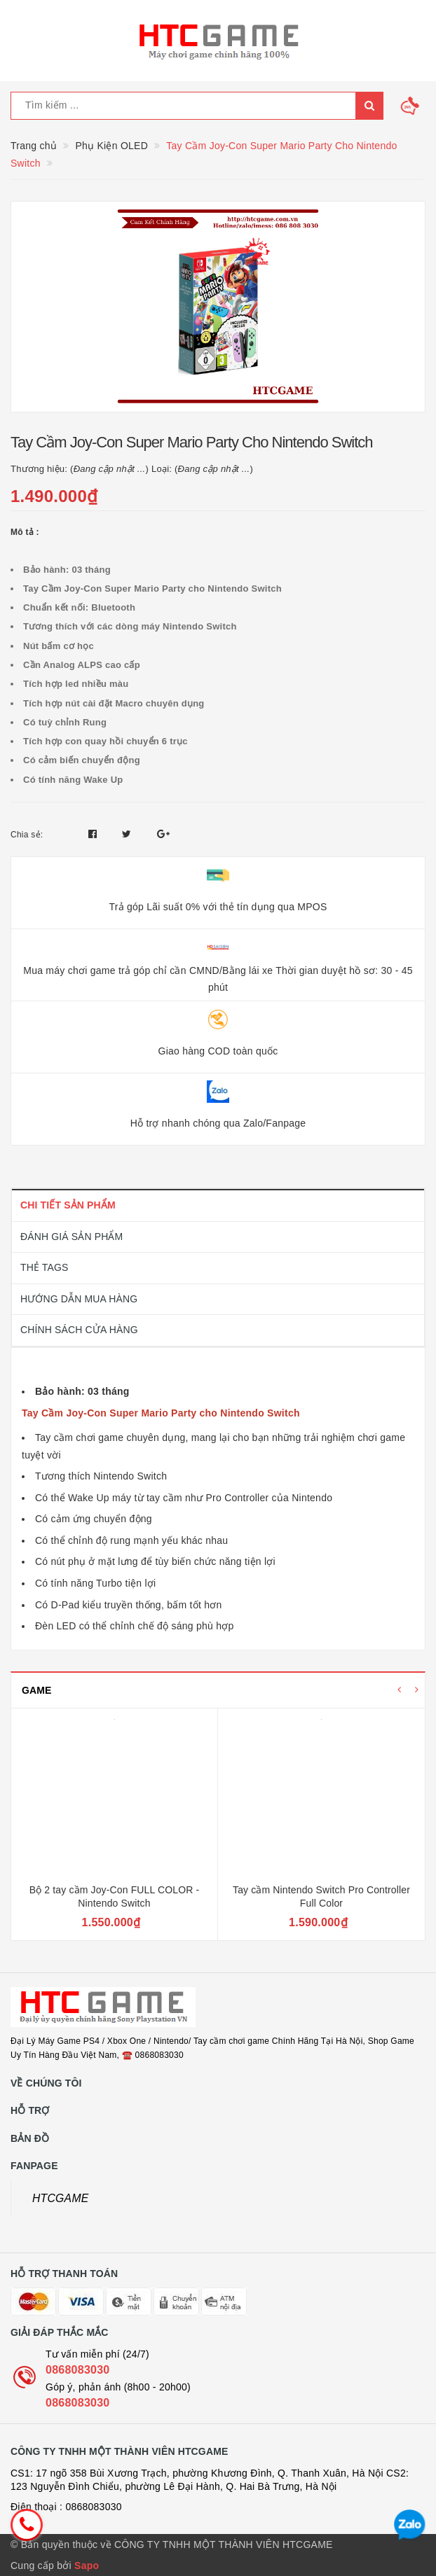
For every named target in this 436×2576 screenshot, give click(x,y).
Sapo (86, 2565)
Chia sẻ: (27, 835)
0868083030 (77, 2370)
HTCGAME (60, 2198)
